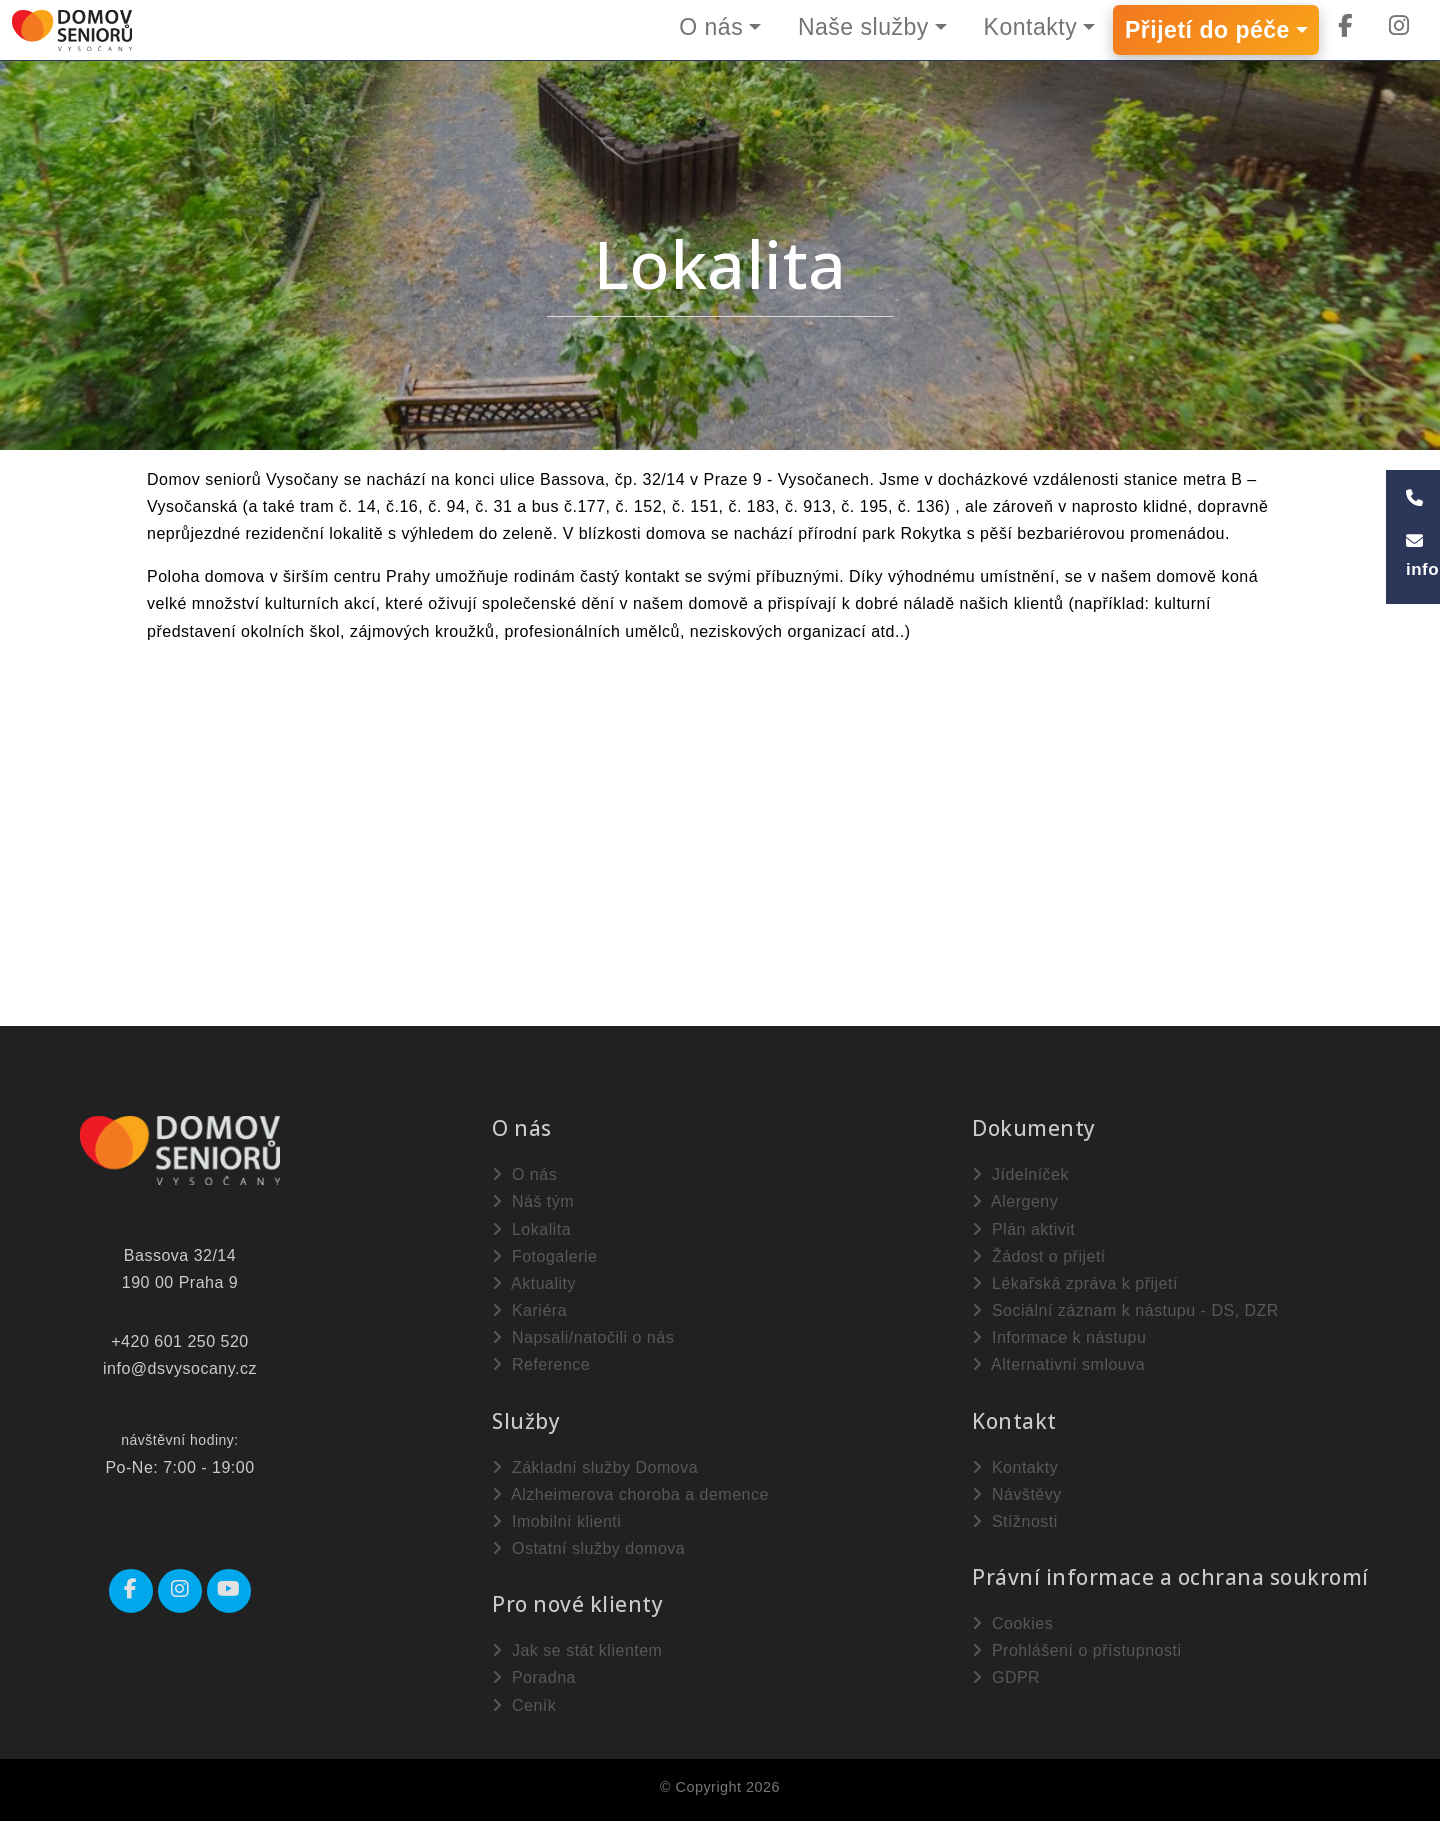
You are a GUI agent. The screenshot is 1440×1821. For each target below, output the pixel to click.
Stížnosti (1015, 1521)
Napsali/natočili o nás (583, 1337)
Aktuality (534, 1283)
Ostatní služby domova (588, 1548)
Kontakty (1031, 27)
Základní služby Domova (595, 1467)
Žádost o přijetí (1039, 1256)
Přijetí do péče (1207, 30)
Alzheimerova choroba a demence (630, 1494)
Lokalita (531, 1229)
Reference (541, 1364)
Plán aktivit (1023, 1229)
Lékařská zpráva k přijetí (1075, 1283)
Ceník (524, 1705)
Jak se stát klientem (577, 1650)
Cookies (1012, 1623)
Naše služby (863, 27)
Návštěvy (1017, 1494)
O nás (711, 27)
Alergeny (1015, 1201)
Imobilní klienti (556, 1521)
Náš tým (533, 1201)
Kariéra (529, 1310)
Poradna (534, 1677)
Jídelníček (1020, 1174)
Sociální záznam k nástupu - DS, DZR (1125, 1310)
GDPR (1006, 1677)
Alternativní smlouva (1058, 1364)
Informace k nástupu (1059, 1337)
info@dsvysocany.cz (180, 1368)
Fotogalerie (545, 1256)
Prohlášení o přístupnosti (1076, 1650)
